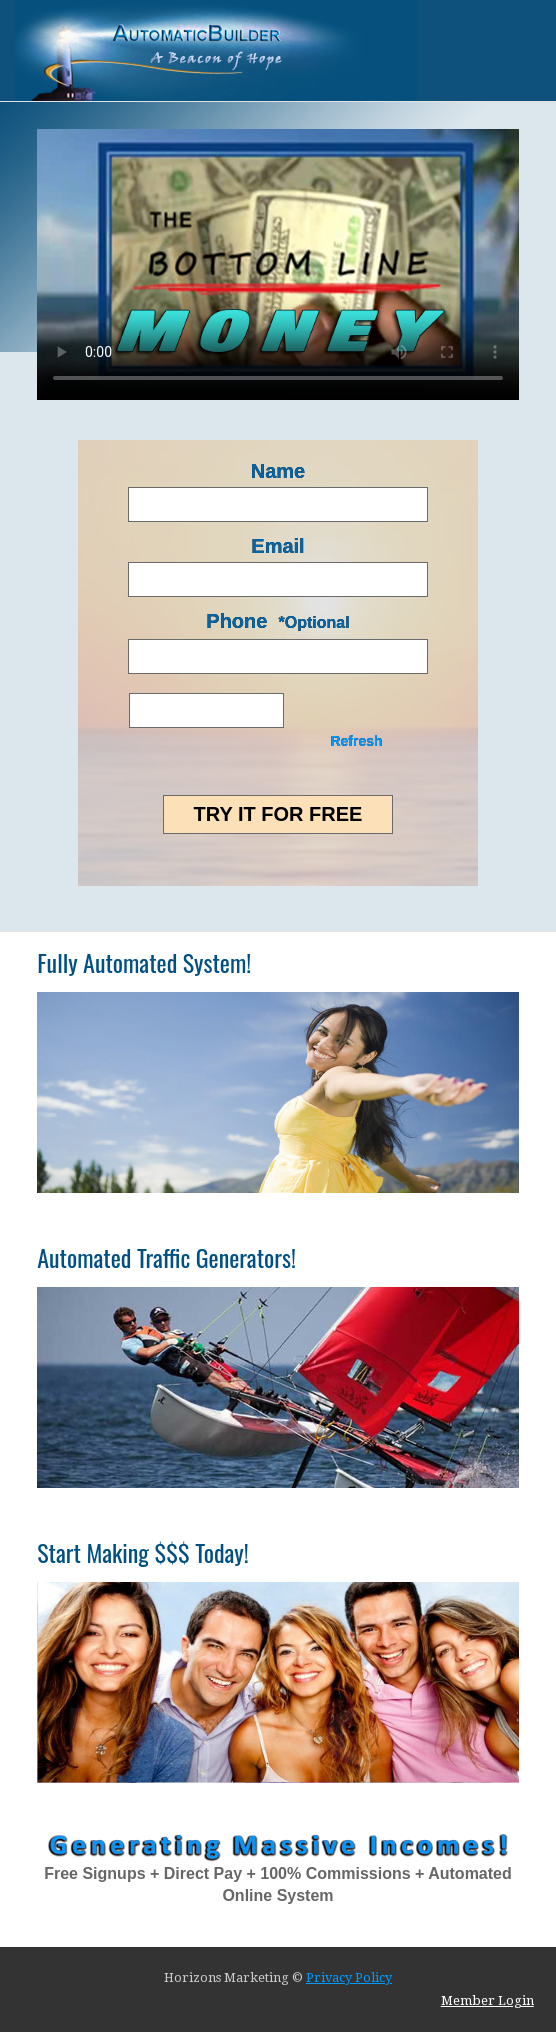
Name (278, 471)
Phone (236, 621)
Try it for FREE (278, 814)
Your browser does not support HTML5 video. (278, 264)
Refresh (356, 741)
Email (277, 546)
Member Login (487, 2000)
